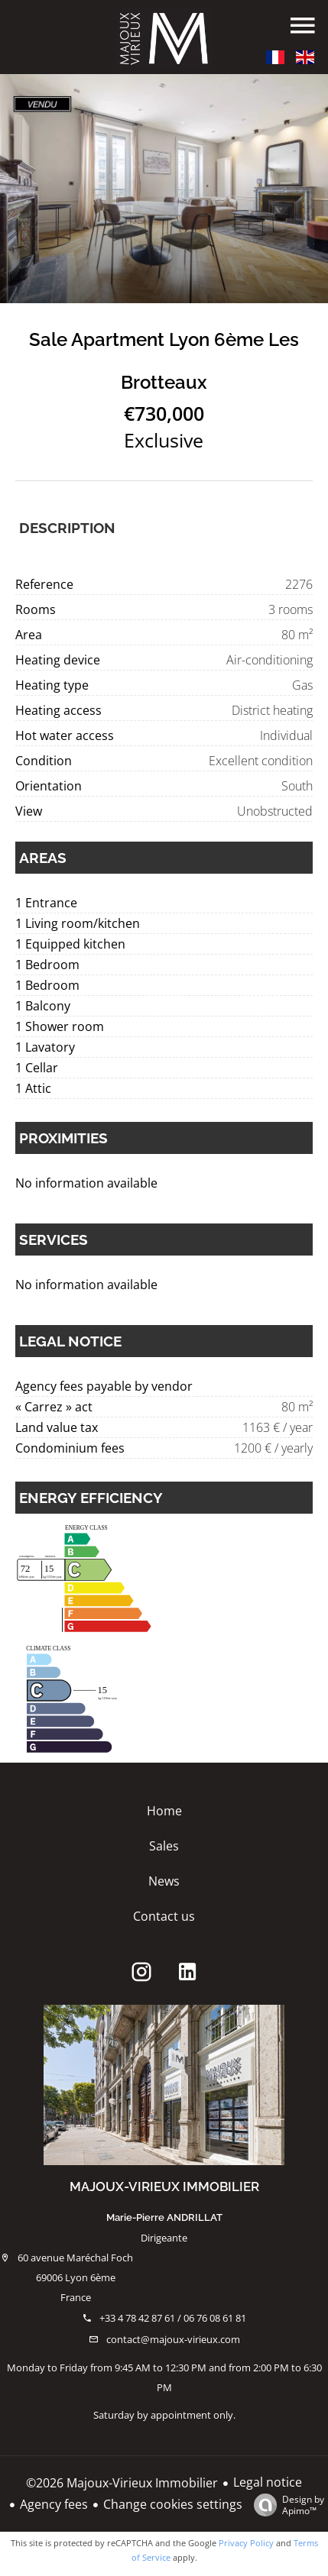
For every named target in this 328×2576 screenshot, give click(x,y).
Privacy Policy (246, 2543)
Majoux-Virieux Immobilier (164, 2186)
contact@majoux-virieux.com (173, 2339)
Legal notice (267, 2482)
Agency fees (54, 2504)
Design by (285, 2504)
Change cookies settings (172, 2504)
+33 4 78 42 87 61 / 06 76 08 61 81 (172, 2318)
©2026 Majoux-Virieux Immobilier (122, 2482)
